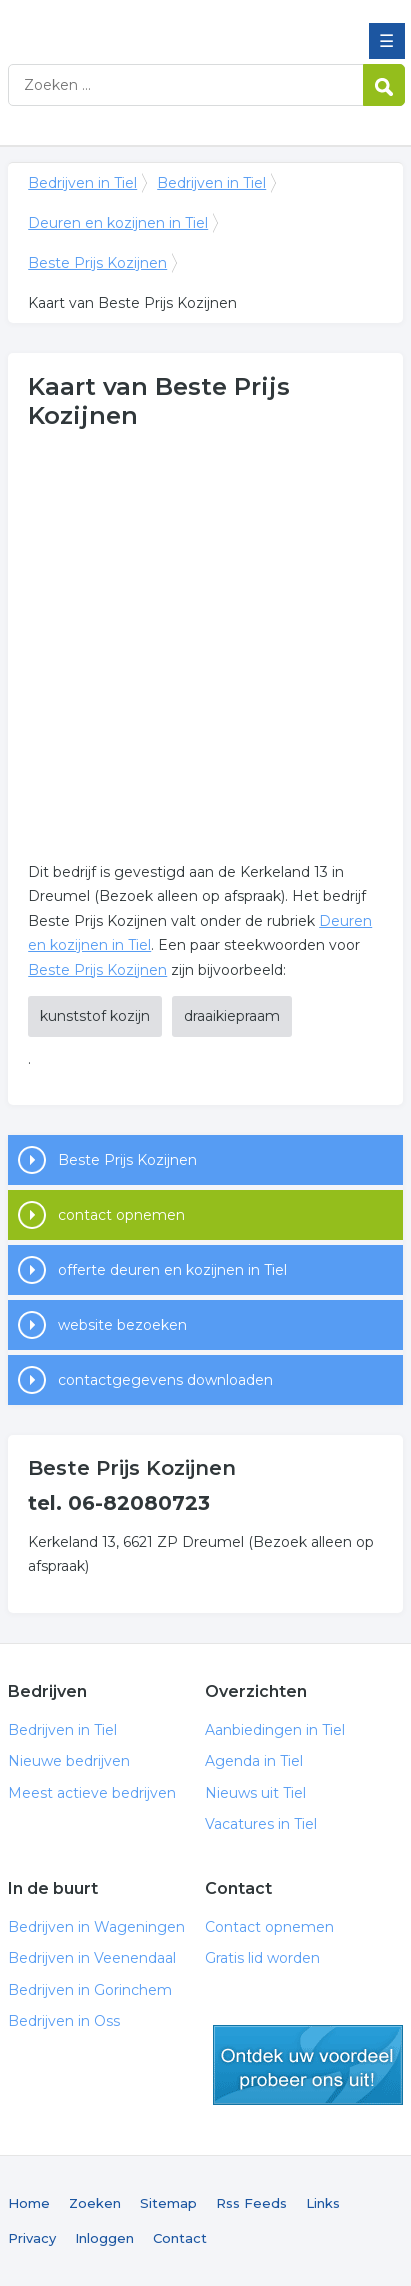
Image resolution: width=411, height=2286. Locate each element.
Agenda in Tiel (254, 1761)
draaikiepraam (232, 1016)
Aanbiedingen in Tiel (275, 1730)
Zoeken (95, 2203)
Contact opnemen (269, 1927)
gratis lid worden (308, 2065)
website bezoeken (122, 1325)
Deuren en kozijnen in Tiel (118, 223)
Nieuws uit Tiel (255, 1793)
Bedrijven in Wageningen (96, 1927)
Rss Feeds (251, 2203)
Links (323, 2203)
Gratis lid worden (262, 1958)
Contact (180, 2238)
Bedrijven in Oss (64, 2021)
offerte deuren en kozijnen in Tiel (172, 1270)
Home (29, 2203)
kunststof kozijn (95, 1016)
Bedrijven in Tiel (153, 23)
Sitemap (168, 2203)
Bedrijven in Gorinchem (90, 1990)
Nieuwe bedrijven (69, 1761)
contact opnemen (121, 1215)
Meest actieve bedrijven (92, 1793)
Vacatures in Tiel (261, 1824)
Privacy (32, 2238)
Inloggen (104, 2238)
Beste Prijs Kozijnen (97, 263)
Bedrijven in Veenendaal (92, 1958)
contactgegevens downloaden (165, 1380)
